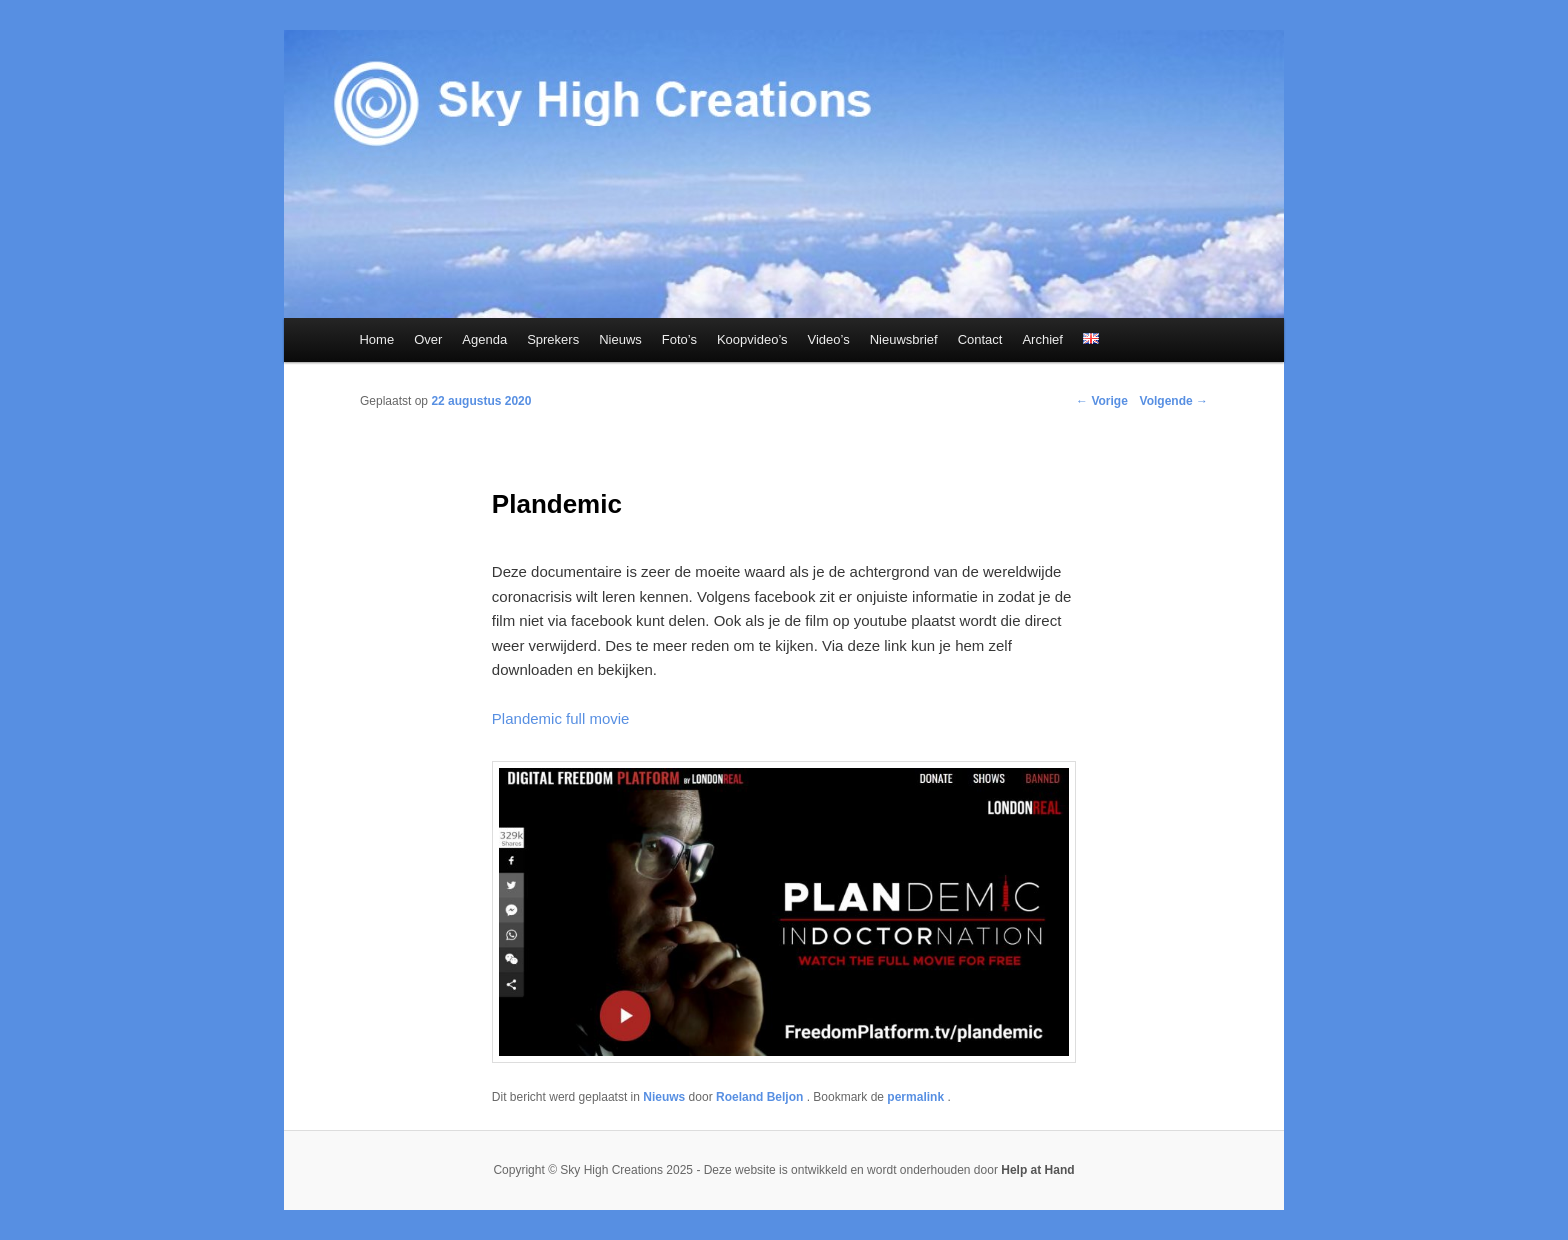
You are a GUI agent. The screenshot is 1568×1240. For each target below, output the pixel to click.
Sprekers (553, 339)
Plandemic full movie (561, 718)
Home (376, 339)
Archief (1042, 339)
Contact (980, 339)
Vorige (1102, 401)
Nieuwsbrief (904, 339)
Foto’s (679, 339)
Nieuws (620, 339)
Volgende (1174, 401)
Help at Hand (1037, 1170)
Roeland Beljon (761, 1097)
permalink (917, 1097)
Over (428, 339)
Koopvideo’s (752, 339)
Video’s (829, 339)
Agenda (484, 339)
